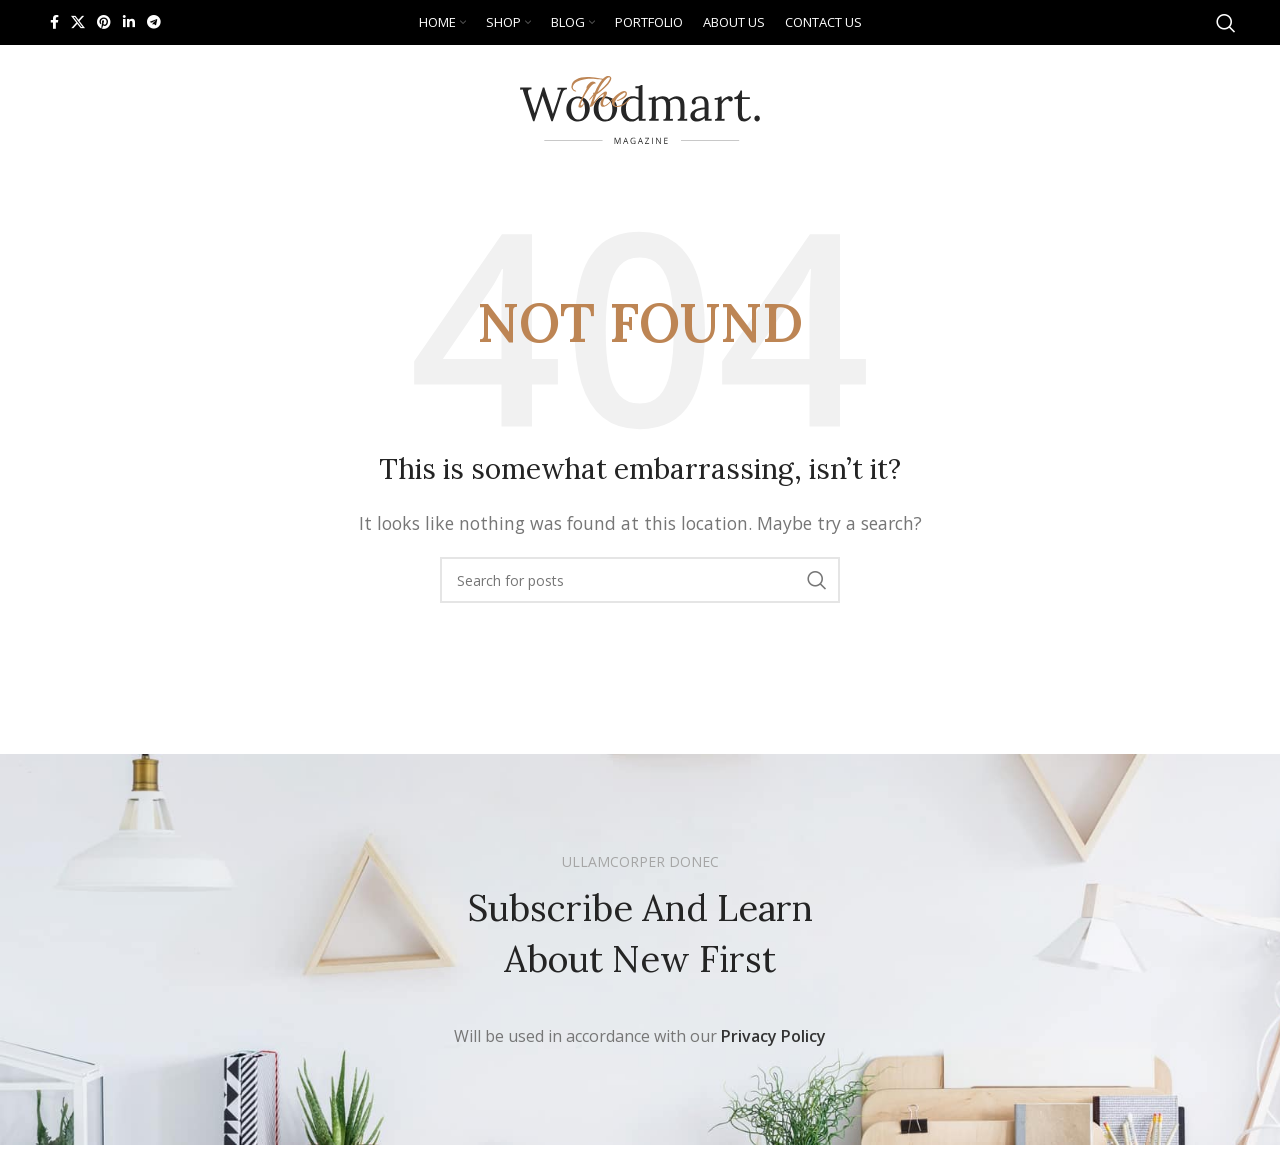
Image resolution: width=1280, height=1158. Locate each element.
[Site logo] (640, 108)
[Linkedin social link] (129, 22)
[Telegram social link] (154, 22)
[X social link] (78, 22)
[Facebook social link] (54, 22)
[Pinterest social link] (104, 22)
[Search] (1226, 23)
